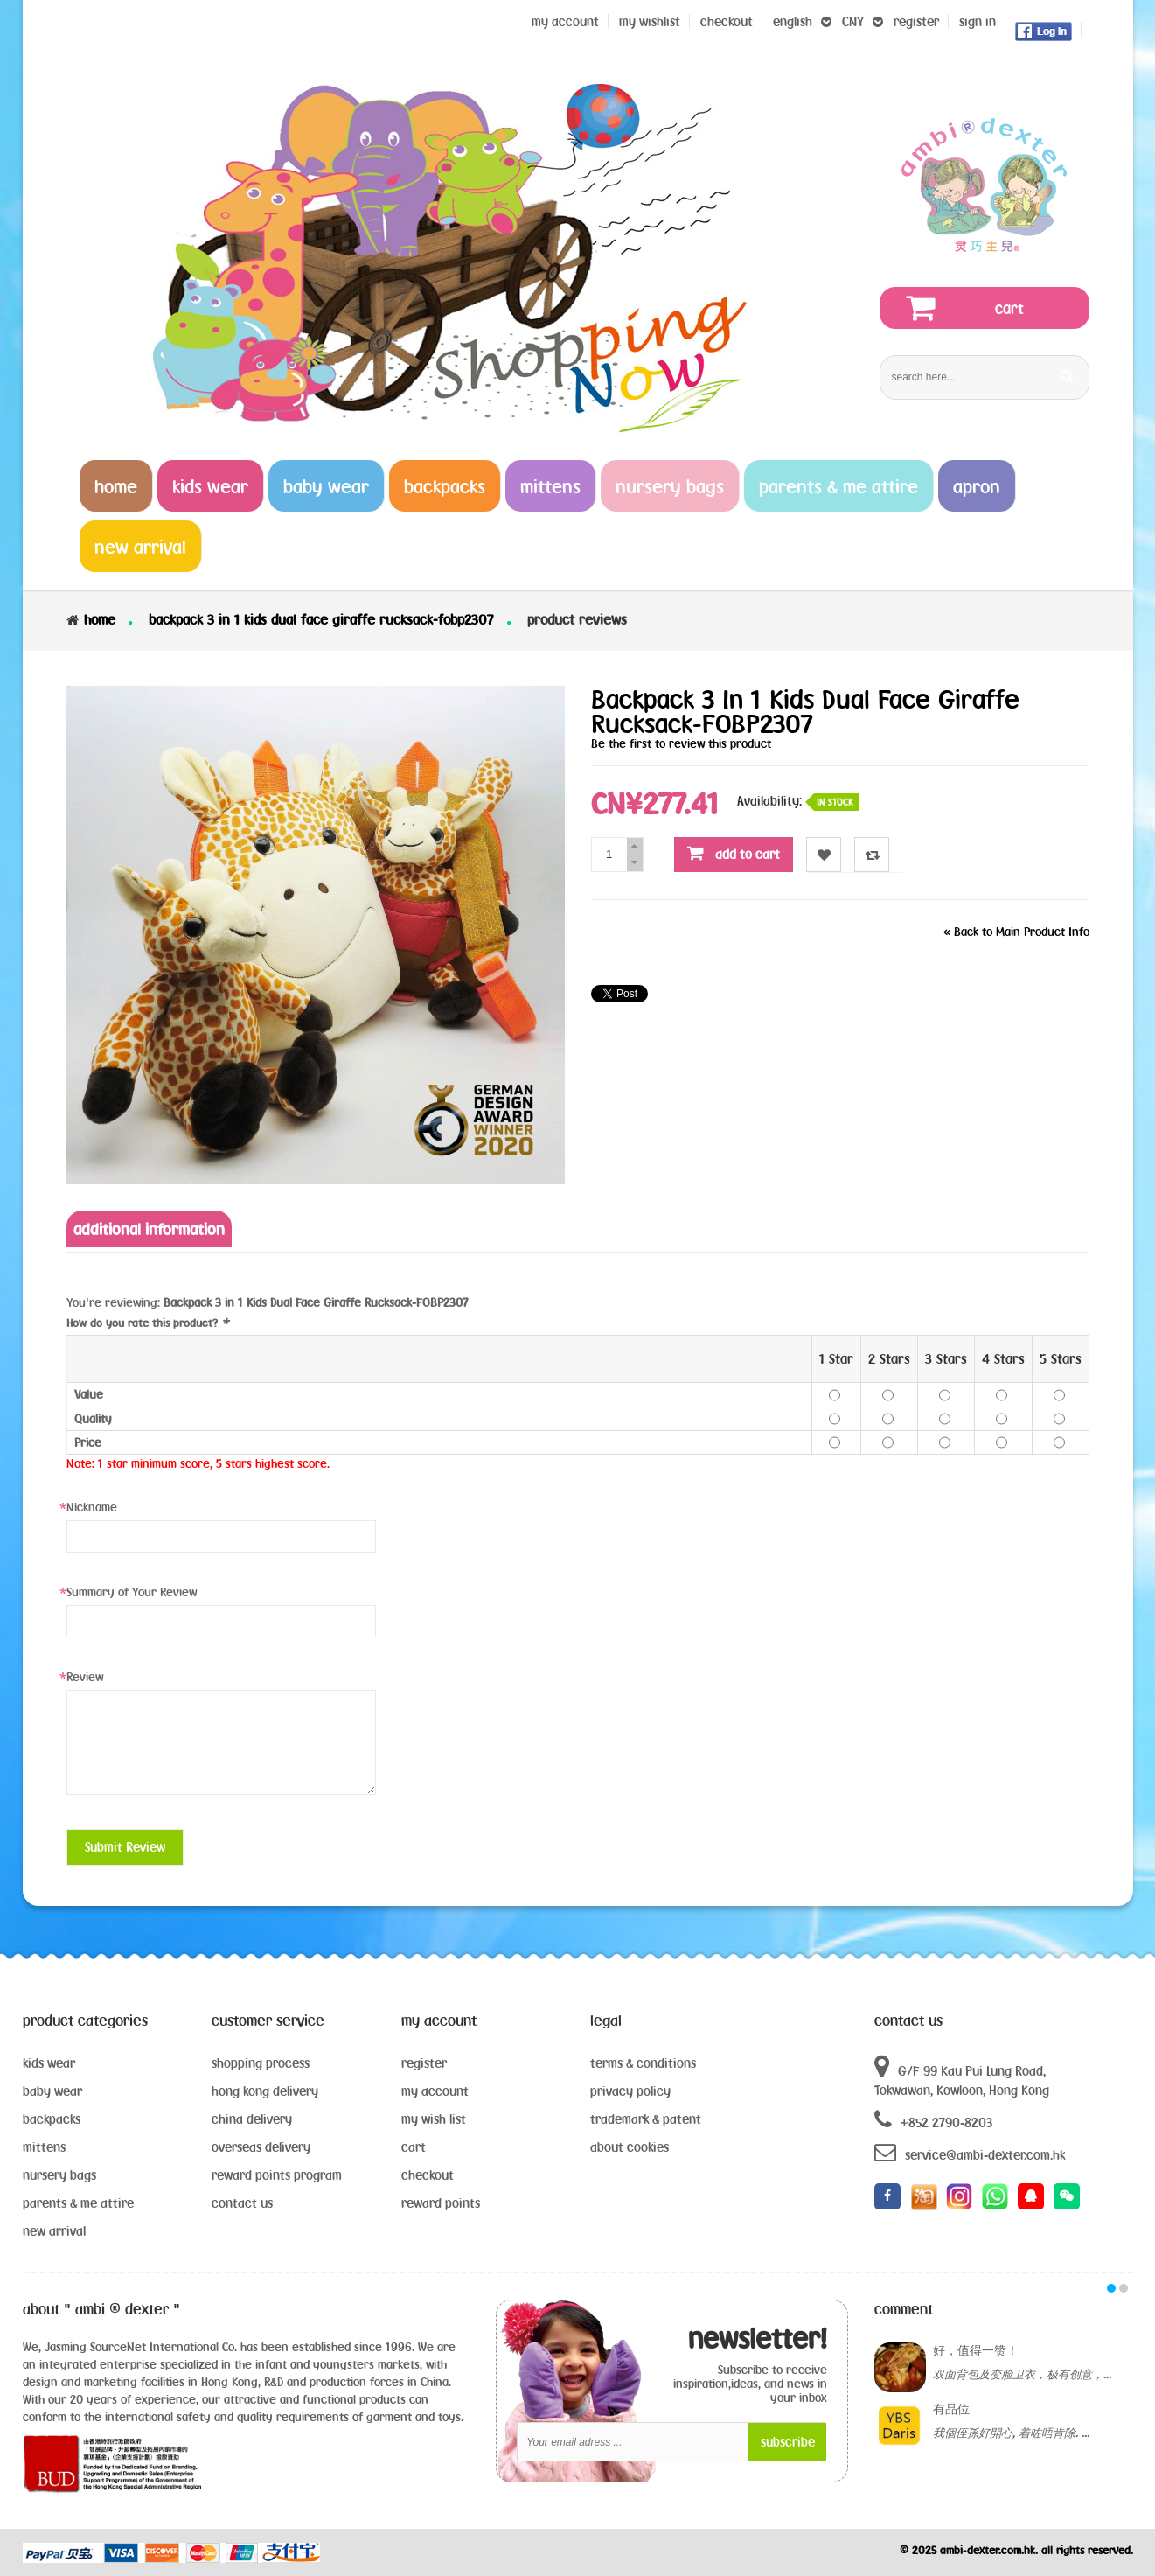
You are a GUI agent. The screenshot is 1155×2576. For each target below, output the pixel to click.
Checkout (726, 21)
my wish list (433, 2119)
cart (413, 2147)
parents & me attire (78, 2203)
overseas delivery (261, 2147)
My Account (565, 21)
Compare (872, 855)
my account (435, 2091)
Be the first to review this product (681, 743)
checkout (427, 2175)
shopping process (261, 2063)
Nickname (91, 1507)
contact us (242, 2203)
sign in (977, 21)
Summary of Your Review (131, 1592)
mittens (44, 2147)
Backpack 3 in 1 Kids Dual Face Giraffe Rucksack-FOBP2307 (321, 619)
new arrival (54, 2230)
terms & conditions (643, 2063)
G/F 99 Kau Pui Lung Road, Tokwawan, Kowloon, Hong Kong (961, 2076)
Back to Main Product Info (1016, 932)
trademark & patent (645, 2119)
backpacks (51, 2119)
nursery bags (59, 2175)
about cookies (629, 2147)
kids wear (49, 2063)
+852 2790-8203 (933, 2120)
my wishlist (649, 21)
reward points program (277, 2175)
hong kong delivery (265, 2091)
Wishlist (824, 855)
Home (99, 619)
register (916, 21)
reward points (440, 2203)
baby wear (52, 2091)
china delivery (252, 2119)
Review (84, 1677)
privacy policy (630, 2091)
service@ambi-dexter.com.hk (969, 2152)
